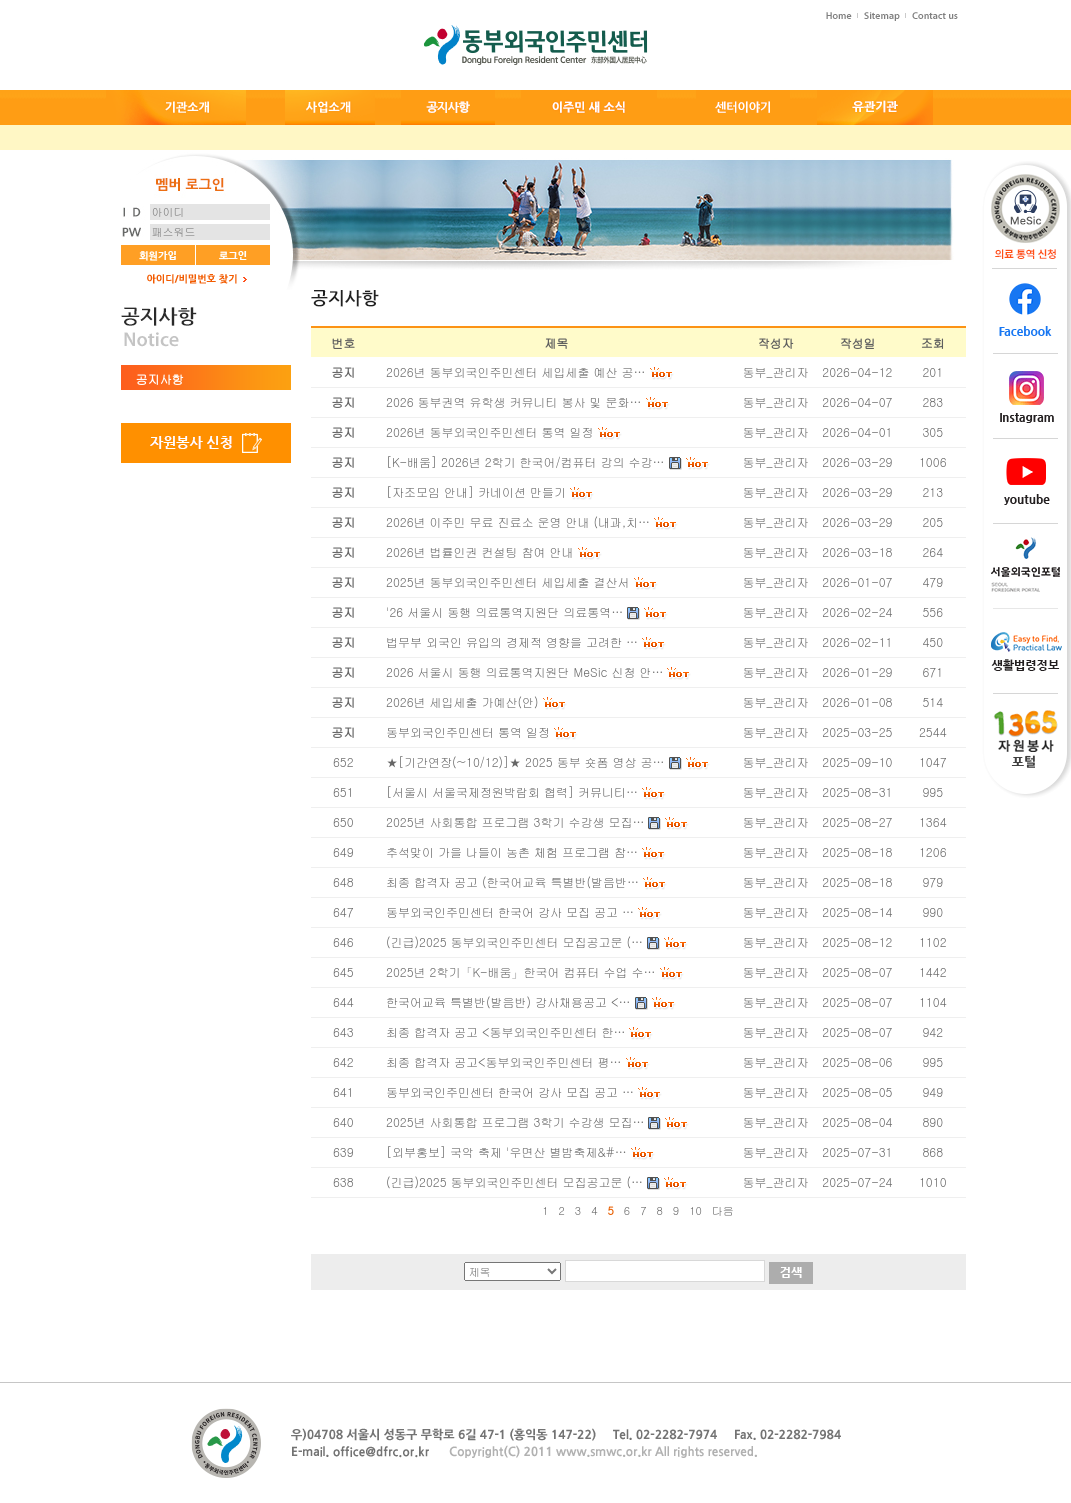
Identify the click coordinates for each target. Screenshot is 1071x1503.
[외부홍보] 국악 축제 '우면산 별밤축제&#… (506, 1151)
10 (695, 1210)
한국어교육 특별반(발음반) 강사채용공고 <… (508, 1001)
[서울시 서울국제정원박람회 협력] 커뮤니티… (512, 791)
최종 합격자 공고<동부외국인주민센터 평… (504, 1061)
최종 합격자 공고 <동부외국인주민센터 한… (505, 1031)
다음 (723, 1210)
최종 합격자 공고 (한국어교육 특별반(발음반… (512, 881)
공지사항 (160, 378)
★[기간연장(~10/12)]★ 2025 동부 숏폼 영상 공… (525, 761)
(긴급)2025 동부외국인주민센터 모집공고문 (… (514, 941)
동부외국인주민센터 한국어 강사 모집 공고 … (510, 911)
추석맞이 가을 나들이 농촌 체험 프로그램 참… (512, 851)
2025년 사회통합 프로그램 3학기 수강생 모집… (515, 821)
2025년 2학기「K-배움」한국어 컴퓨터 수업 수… (521, 971)
